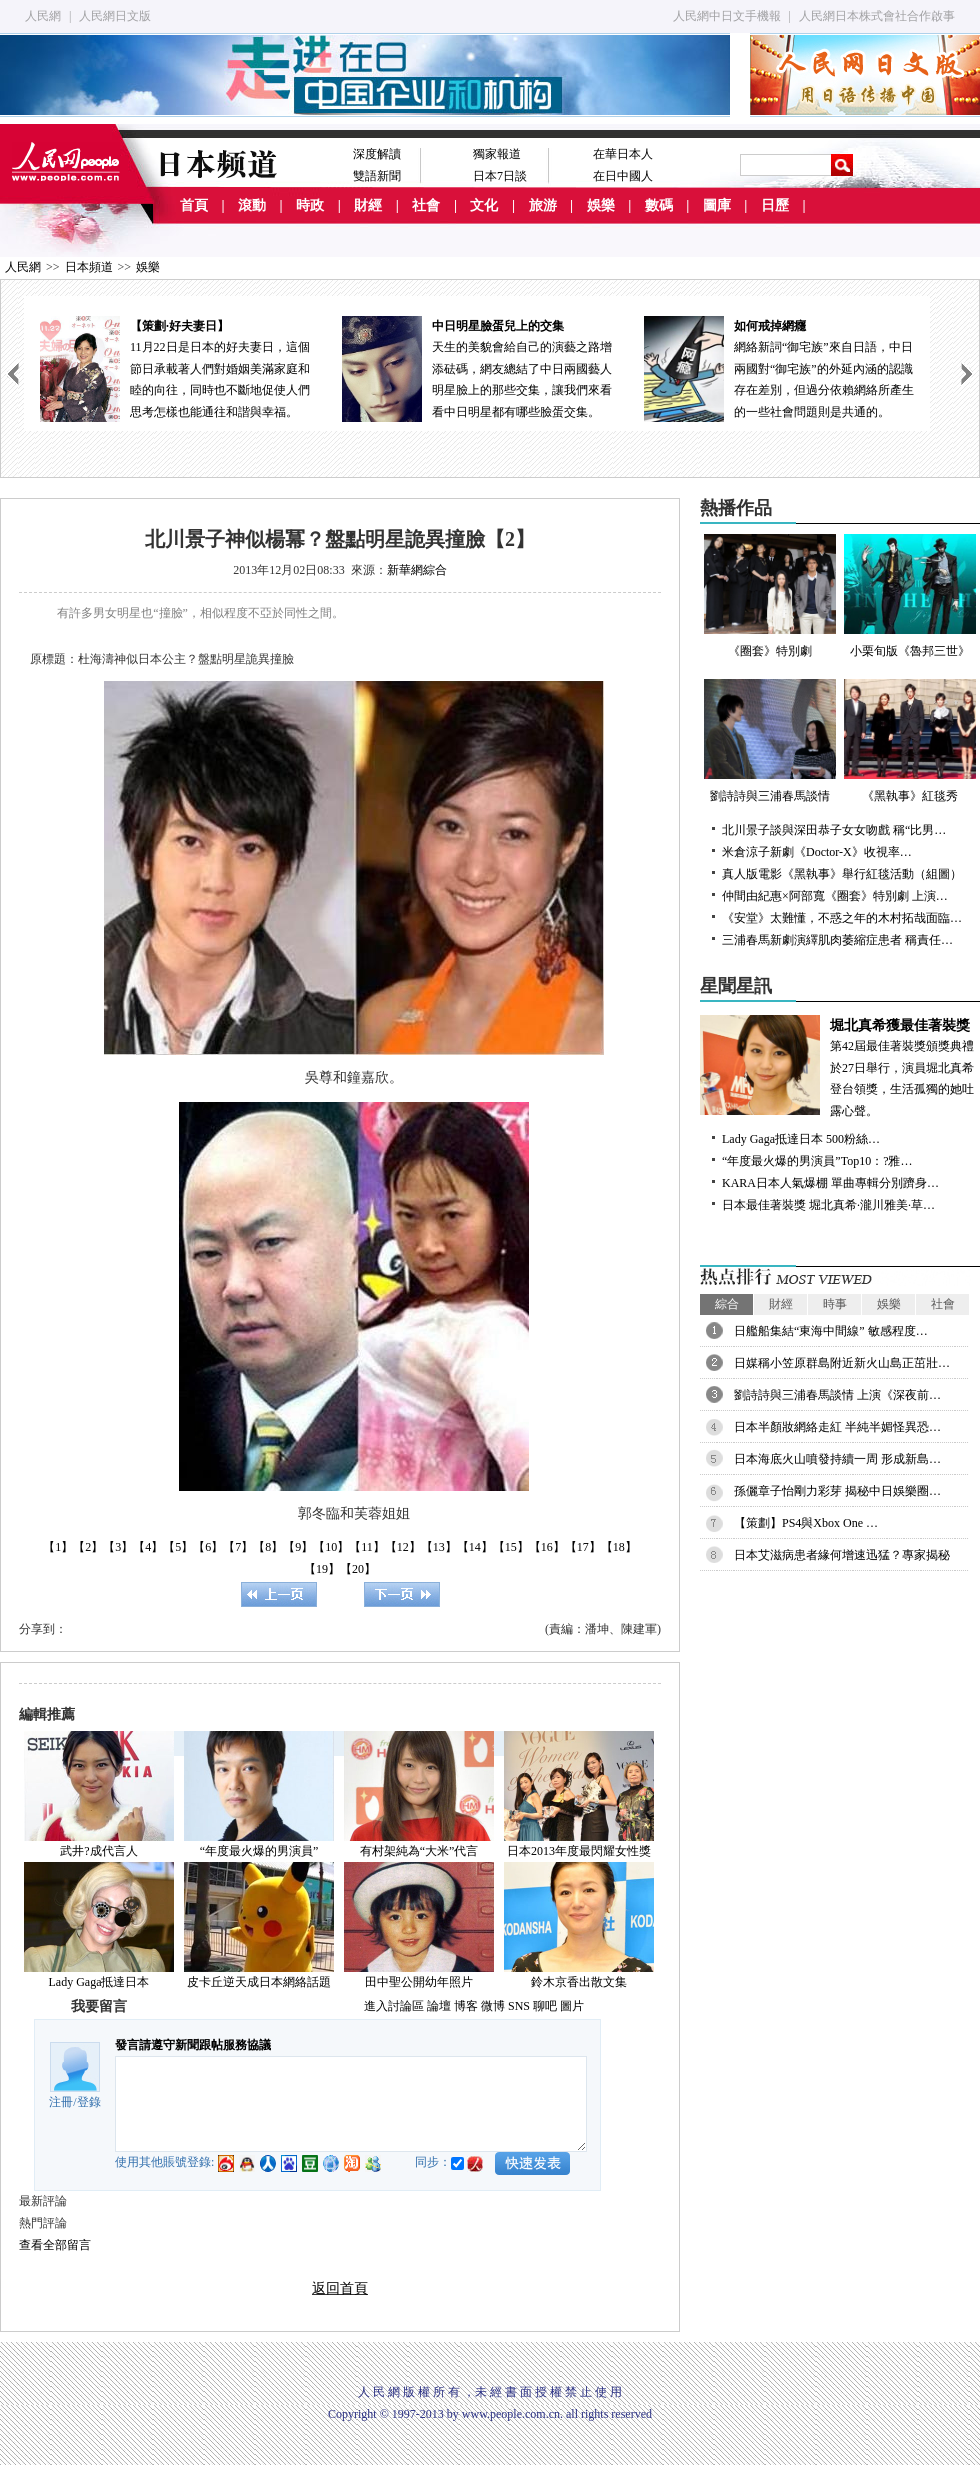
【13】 (439, 1547)
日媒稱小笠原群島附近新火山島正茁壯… (842, 1363)
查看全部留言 (55, 2245)
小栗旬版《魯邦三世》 (910, 596)
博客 (466, 2006)
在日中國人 (623, 176)
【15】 (511, 1547)
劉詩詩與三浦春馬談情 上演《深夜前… (837, 1395)
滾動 (252, 205)
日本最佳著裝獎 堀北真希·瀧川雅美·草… (828, 1205)
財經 (368, 205)
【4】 (148, 1547)
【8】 (268, 1547)
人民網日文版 (115, 16)
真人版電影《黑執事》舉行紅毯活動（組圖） (842, 874)
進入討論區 (394, 2006)
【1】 (58, 1547)
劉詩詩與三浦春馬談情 (770, 741)
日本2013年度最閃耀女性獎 (579, 1851)
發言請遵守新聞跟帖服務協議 (193, 2045)
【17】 (583, 1547)
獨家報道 (497, 154)
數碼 (659, 205)
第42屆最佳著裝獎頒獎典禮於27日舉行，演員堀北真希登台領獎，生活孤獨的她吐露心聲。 (840, 1066)
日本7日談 (500, 176)
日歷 (775, 205)
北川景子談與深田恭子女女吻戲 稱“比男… (834, 830)
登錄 (89, 2102)
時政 (310, 205)
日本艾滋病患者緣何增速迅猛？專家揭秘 (842, 1555)
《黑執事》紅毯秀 (910, 741)
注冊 (61, 2102)
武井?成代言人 (98, 1851)
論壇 (439, 2006)
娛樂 (601, 205)
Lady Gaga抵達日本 (99, 1982)
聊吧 (545, 2006)
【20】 (358, 1569)
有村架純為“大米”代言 (419, 1851)
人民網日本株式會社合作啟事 (877, 16)
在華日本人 (623, 154)
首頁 (194, 205)
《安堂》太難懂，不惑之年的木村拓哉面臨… (842, 918)
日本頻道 (89, 267)
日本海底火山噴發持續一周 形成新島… (837, 1459)
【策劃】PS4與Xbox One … (806, 1523)
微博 (493, 2006)
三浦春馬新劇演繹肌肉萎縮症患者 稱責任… (837, 940)
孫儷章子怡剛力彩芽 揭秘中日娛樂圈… (837, 1491)
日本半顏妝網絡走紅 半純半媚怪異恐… (837, 1427)
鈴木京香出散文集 (579, 1982)
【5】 (178, 1547)
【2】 (88, 1547)
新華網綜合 (417, 570)
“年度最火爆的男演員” (259, 1851)
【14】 (475, 1547)
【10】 (331, 1547)
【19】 (322, 1569)
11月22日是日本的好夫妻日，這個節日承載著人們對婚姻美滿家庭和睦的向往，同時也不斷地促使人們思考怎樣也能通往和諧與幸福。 (175, 367)
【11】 (367, 1547)
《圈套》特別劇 (770, 596)
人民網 (43, 16)
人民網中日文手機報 (727, 16)
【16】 (547, 1547)
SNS (519, 2006)
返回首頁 (340, 2288)
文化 (484, 205)
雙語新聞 (377, 176)
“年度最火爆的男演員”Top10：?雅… (817, 1161)
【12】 (403, 1547)
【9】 (298, 1547)
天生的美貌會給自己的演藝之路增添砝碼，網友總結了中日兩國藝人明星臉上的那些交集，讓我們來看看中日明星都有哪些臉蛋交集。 (477, 367)
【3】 (118, 1547)
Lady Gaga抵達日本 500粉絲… (801, 1139)
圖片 (572, 2006)
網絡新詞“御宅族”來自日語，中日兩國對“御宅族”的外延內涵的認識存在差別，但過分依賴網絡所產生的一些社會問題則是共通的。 (779, 367)
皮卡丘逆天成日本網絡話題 (259, 1982)
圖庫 (717, 205)
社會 (426, 205)
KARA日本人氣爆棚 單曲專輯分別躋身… (830, 1183)
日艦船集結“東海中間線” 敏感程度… (831, 1331)
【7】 (238, 1547)
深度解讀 (377, 154)
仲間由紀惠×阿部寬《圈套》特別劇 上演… (835, 896)
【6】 (208, 1547)
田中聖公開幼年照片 (419, 1982)
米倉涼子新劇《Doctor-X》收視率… (817, 852)
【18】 (619, 1547)
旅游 (543, 205)
